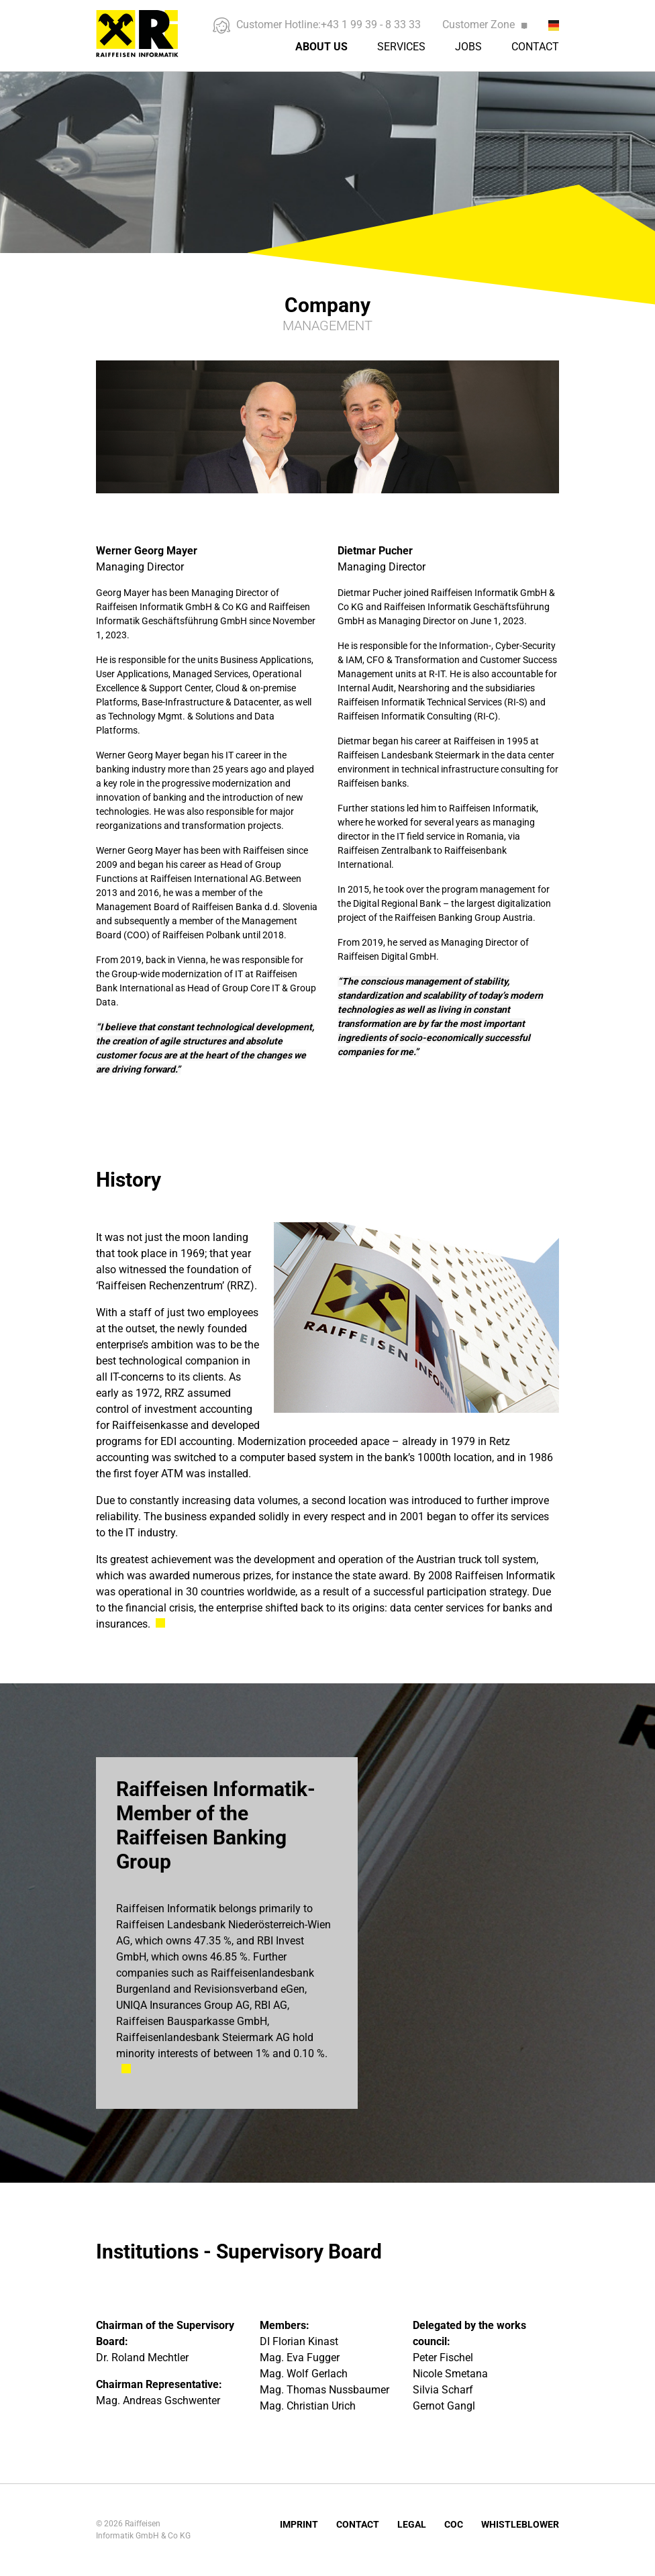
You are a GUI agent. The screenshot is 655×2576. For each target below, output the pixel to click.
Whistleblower (520, 2524)
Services (401, 46)
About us (321, 46)
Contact (535, 46)
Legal (411, 2524)
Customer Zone (484, 24)
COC (453, 2524)
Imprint (299, 2524)
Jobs (468, 46)
